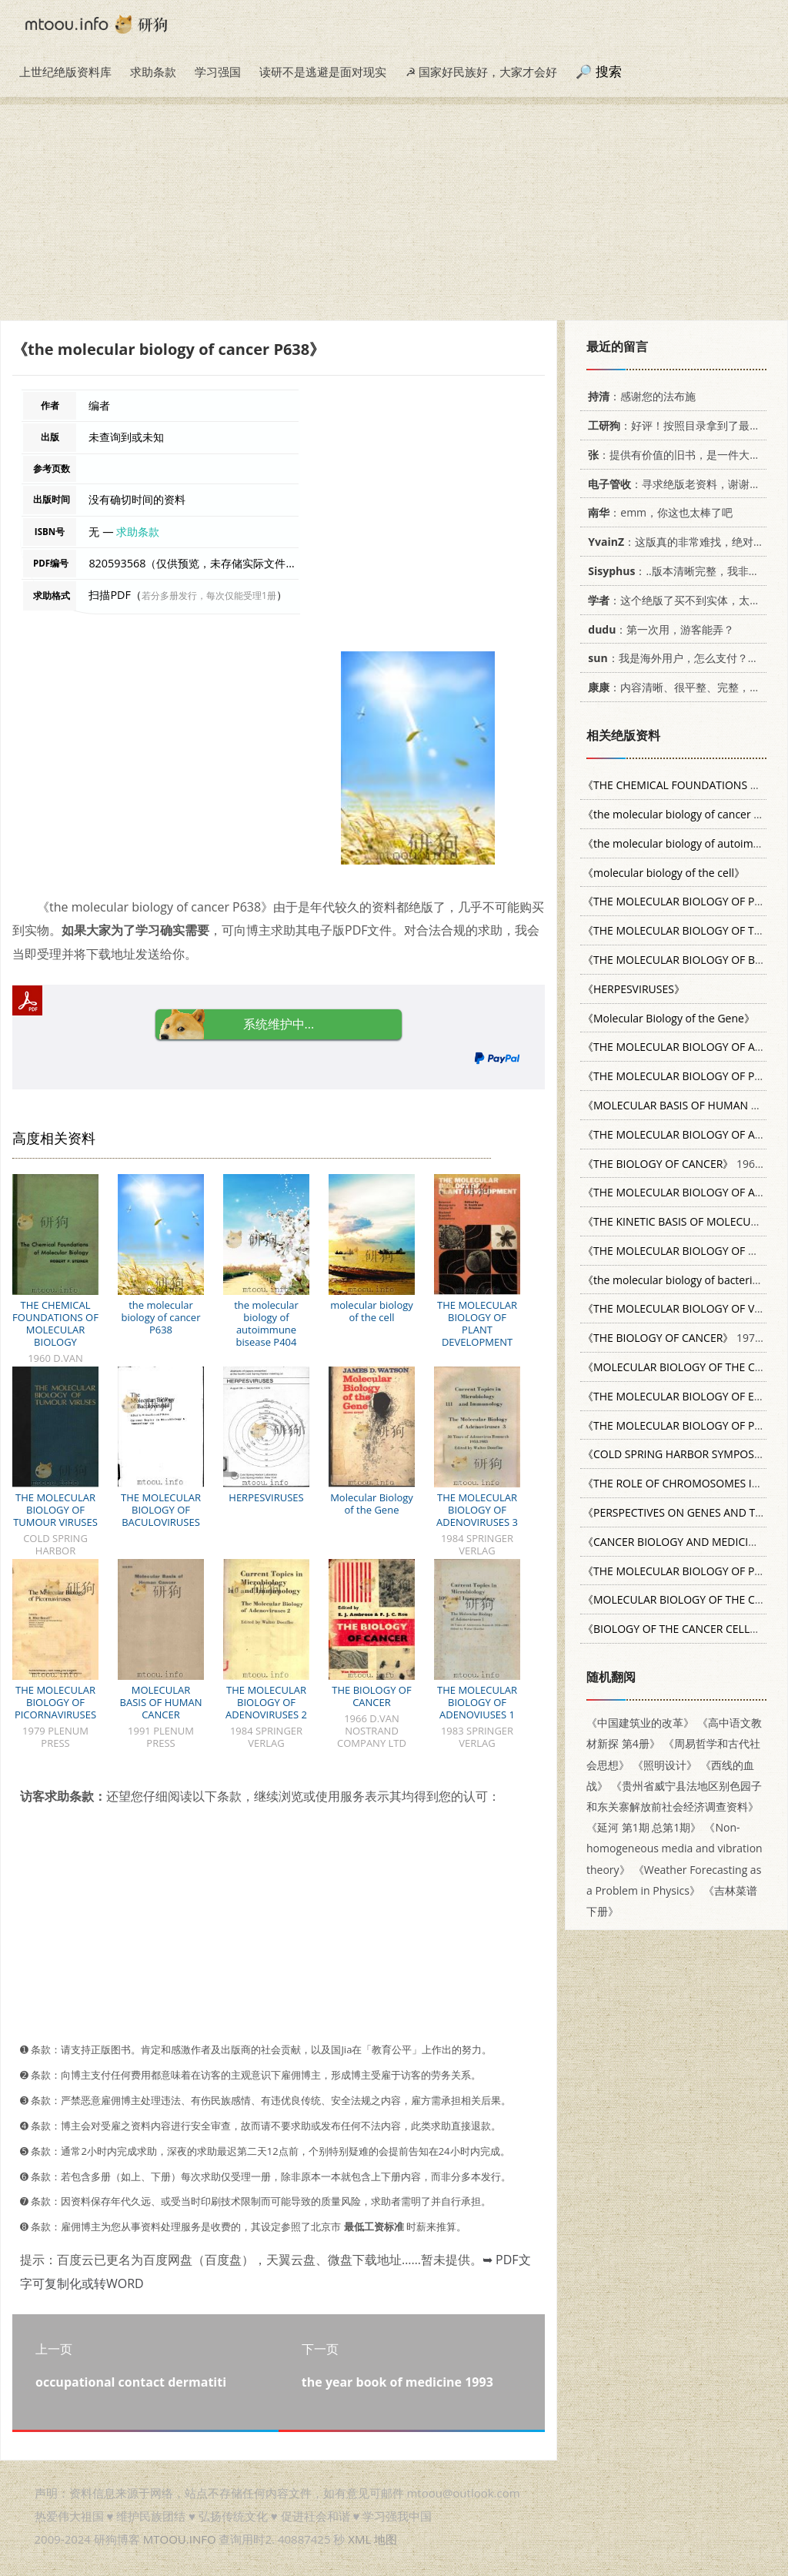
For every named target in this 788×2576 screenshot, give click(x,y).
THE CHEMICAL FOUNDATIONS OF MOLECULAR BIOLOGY (55, 1323)
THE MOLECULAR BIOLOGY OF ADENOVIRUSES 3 (477, 1509)
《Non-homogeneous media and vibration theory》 (674, 1848)
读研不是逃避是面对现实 (322, 71)
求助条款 (153, 71)
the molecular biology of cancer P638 (161, 1317)
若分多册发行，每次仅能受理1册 (209, 595)
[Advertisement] (394, 212)
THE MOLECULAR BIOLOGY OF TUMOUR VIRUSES (55, 1509)
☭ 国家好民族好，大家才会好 (481, 71)
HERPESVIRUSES (266, 1497)
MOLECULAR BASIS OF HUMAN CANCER (161, 1702)
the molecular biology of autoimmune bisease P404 (266, 1323)
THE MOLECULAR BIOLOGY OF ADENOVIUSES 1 (477, 1702)
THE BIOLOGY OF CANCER (371, 1696)
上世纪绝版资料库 (65, 71)
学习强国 (218, 71)
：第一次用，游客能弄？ (658, 629)
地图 (385, 2539)
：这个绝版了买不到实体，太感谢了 (682, 600)
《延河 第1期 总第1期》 (643, 1827)
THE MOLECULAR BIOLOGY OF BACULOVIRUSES (161, 1509)
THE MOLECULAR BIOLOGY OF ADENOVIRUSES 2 (266, 1702)
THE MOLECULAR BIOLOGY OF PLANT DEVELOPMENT (477, 1323)
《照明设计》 (665, 1765)
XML (359, 2539)
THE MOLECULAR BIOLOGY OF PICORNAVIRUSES (55, 1702)
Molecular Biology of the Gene (371, 1503)
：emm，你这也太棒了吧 (658, 512)
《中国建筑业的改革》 (640, 1722)
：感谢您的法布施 (639, 396)
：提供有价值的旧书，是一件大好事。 (682, 454)
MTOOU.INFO (179, 2539)
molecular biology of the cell (371, 1311)
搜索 (609, 71)
